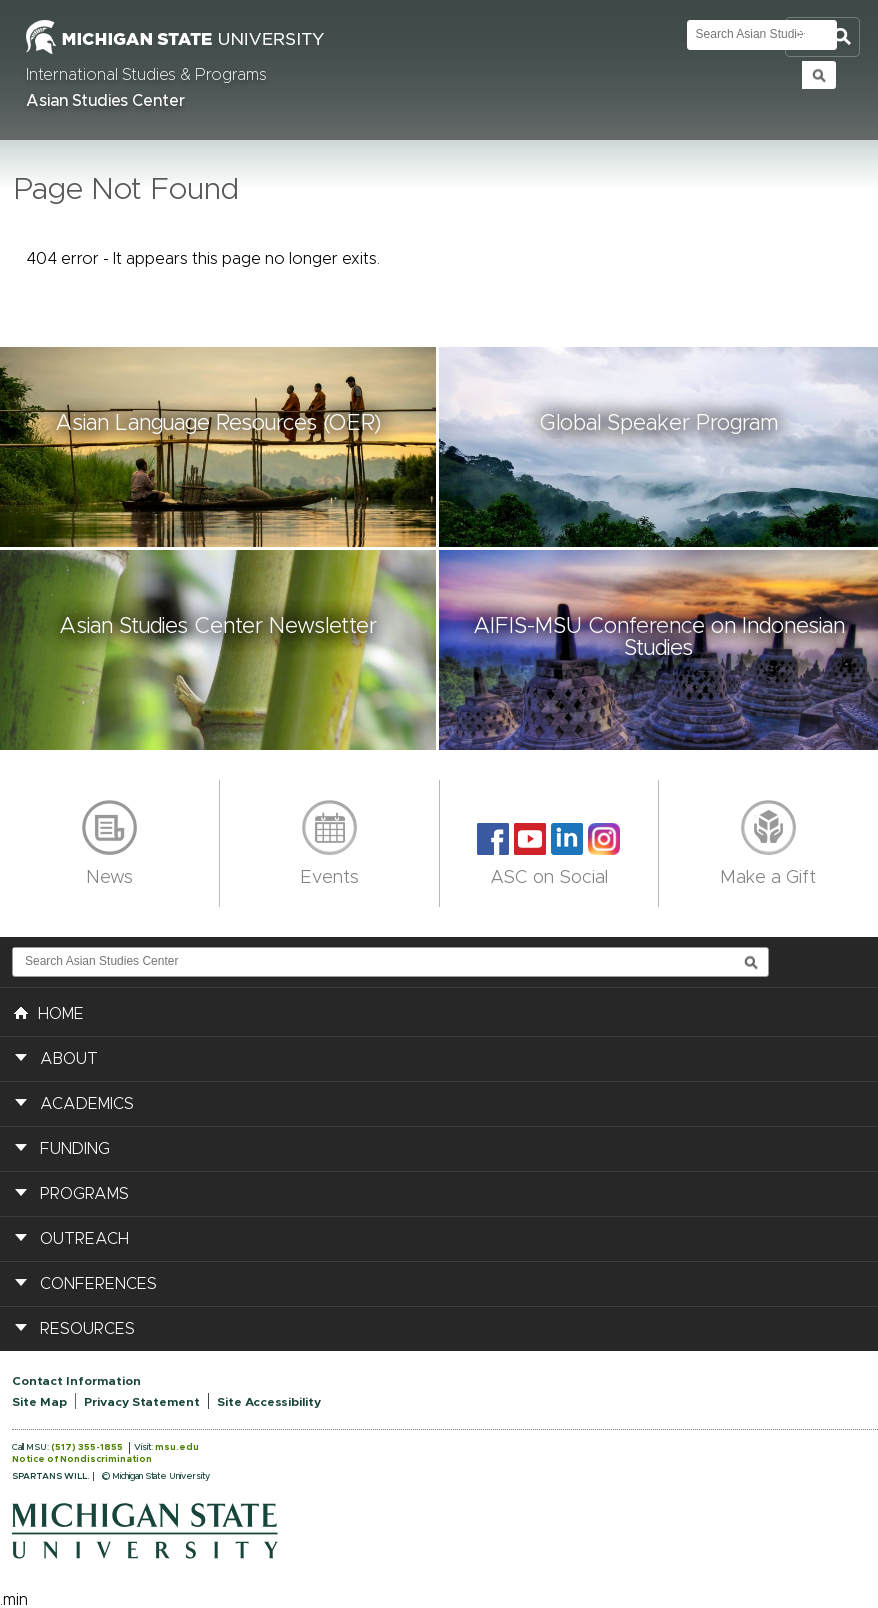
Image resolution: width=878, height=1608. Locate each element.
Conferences (98, 1284)
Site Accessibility (269, 1402)
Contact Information (76, 1381)
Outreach (84, 1239)
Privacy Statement (142, 1402)
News (109, 878)
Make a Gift (768, 878)
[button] (219, 447)
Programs (84, 1194)
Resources (87, 1329)
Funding (75, 1149)
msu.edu (177, 1447)
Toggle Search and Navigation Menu (822, 37)
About (69, 1059)
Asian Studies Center (105, 101)
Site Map (39, 1402)
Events (329, 878)
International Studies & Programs (146, 75)
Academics (87, 1104)
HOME (49, 1012)
